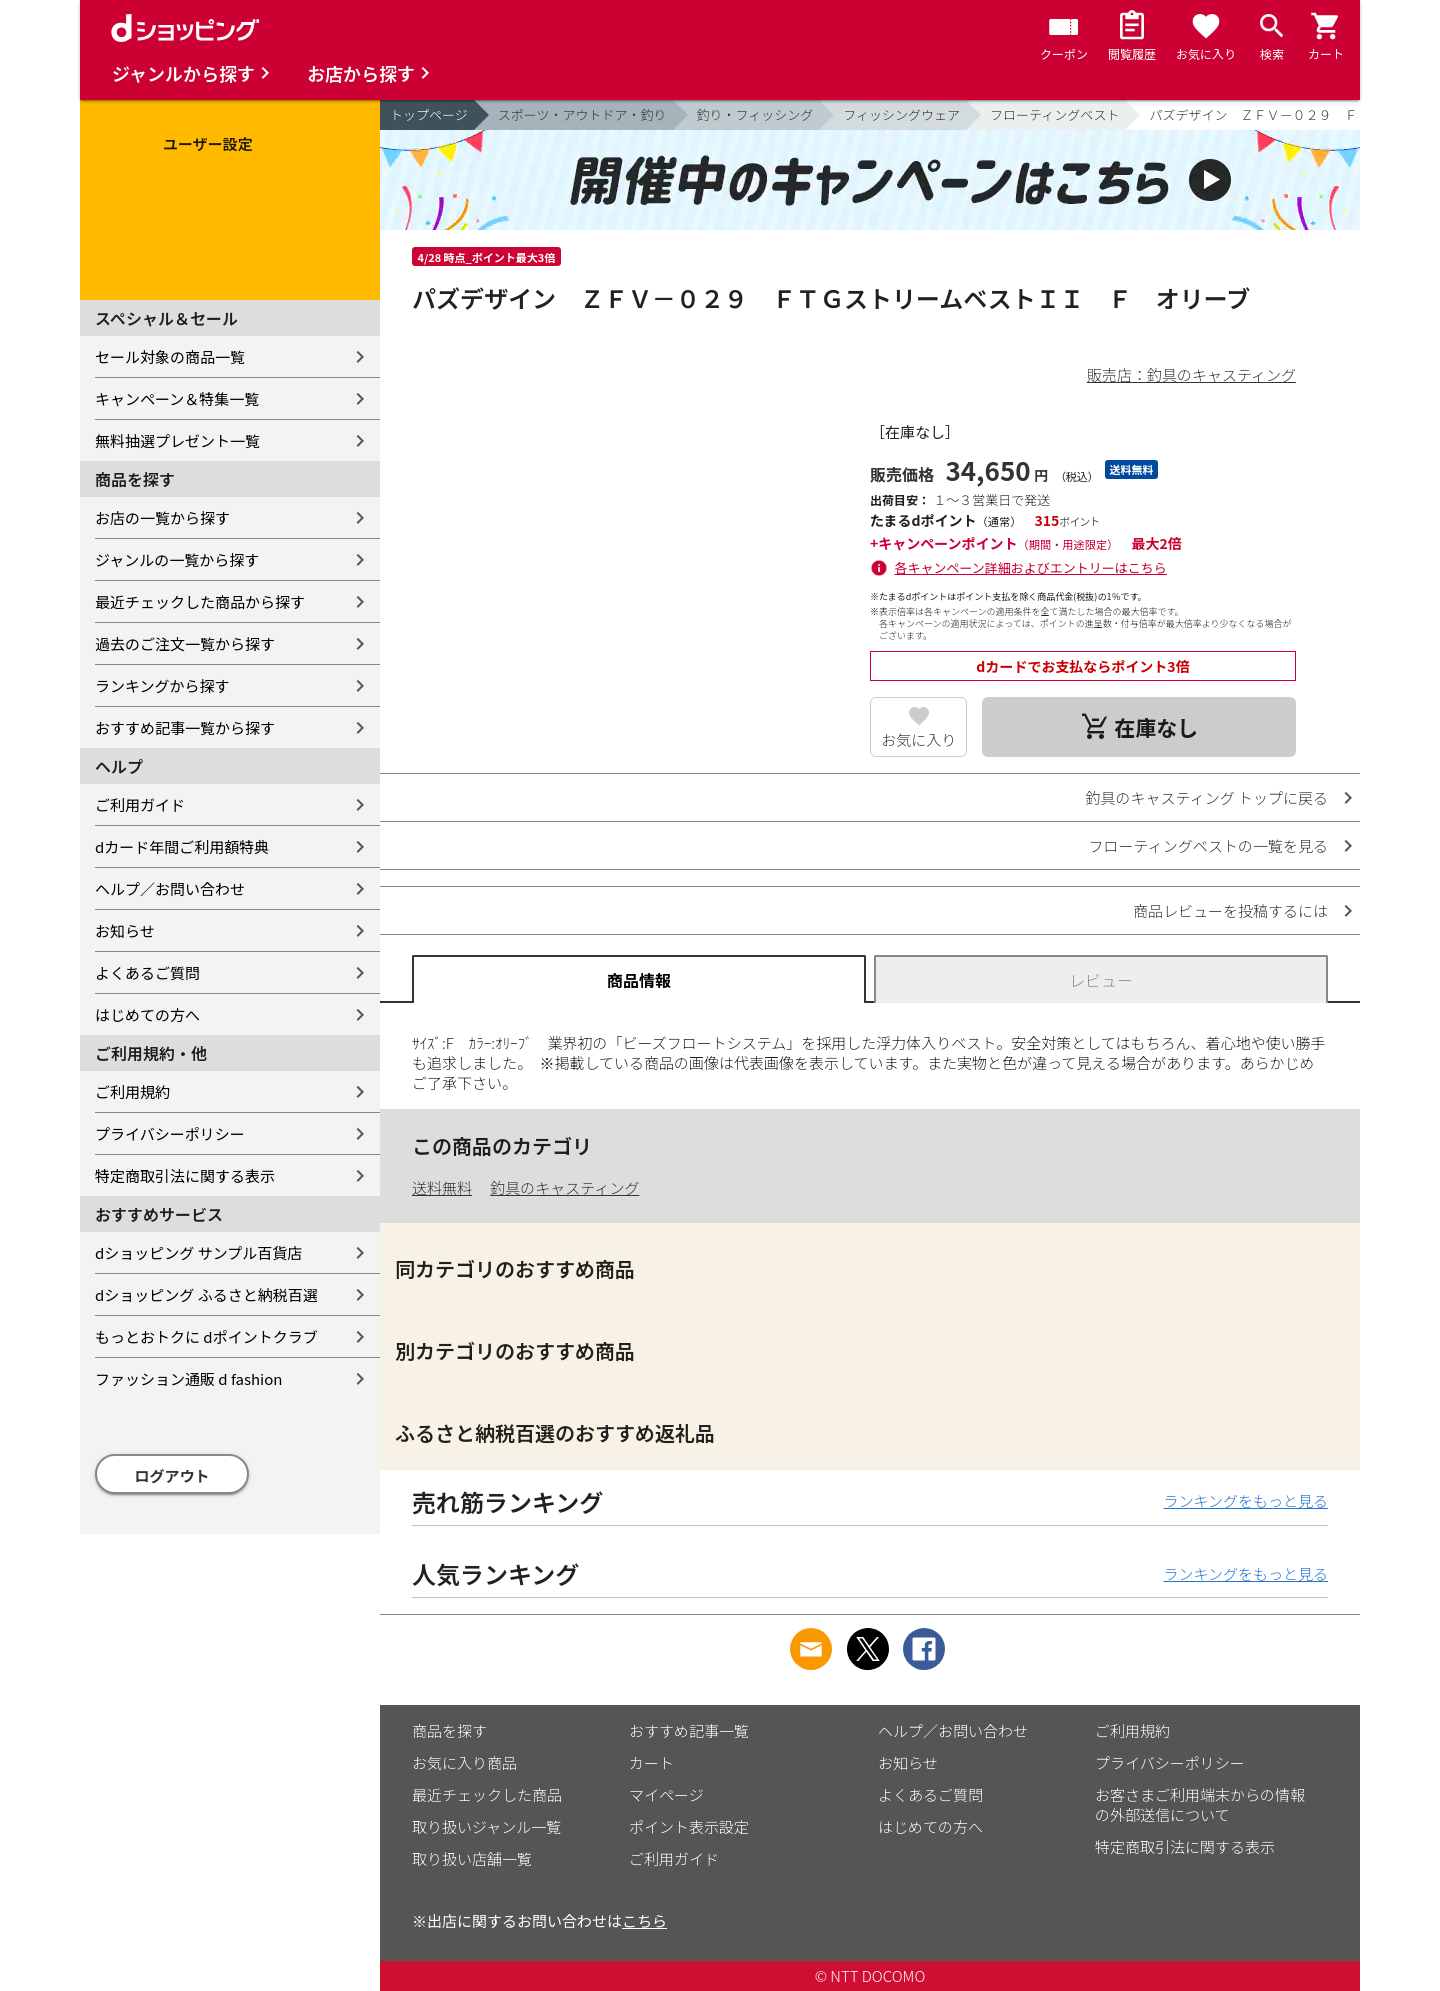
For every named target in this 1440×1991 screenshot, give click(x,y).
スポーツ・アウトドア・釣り (582, 114)
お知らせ (125, 930)
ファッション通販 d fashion (188, 1378)
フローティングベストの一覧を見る (1208, 845)
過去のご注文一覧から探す (185, 643)
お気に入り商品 (464, 1762)
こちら (644, 1920)
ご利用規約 (132, 1091)
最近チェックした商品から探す (200, 601)
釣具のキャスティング (564, 1187)
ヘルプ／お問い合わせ (170, 888)
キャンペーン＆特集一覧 (177, 398)
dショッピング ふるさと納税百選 (206, 1294)
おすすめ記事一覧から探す (185, 727)
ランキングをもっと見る (1245, 1500)
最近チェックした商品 (487, 1794)
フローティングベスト (1054, 114)
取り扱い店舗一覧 (472, 1858)
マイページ (666, 1794)
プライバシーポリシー (170, 1133)
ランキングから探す (162, 685)
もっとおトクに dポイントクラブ (206, 1336)
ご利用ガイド (140, 804)
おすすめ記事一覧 (689, 1730)
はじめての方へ (147, 1014)
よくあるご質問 (147, 972)
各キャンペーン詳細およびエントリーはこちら (1031, 567)
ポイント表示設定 (689, 1826)
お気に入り (918, 739)
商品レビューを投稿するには (1230, 910)
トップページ (429, 114)
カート (651, 1762)
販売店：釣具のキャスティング (1191, 374)
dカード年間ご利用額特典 (182, 846)
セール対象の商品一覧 (170, 356)
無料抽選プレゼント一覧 (177, 440)
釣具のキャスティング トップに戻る (1207, 797)
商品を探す (449, 1730)
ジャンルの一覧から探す (177, 559)
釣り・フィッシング (755, 114)
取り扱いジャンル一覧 (486, 1826)
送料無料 (442, 1187)
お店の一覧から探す (162, 517)
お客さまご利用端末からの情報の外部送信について (1200, 1804)
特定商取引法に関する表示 (185, 1175)
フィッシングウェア (901, 114)
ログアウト (172, 1475)
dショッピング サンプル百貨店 (198, 1252)
